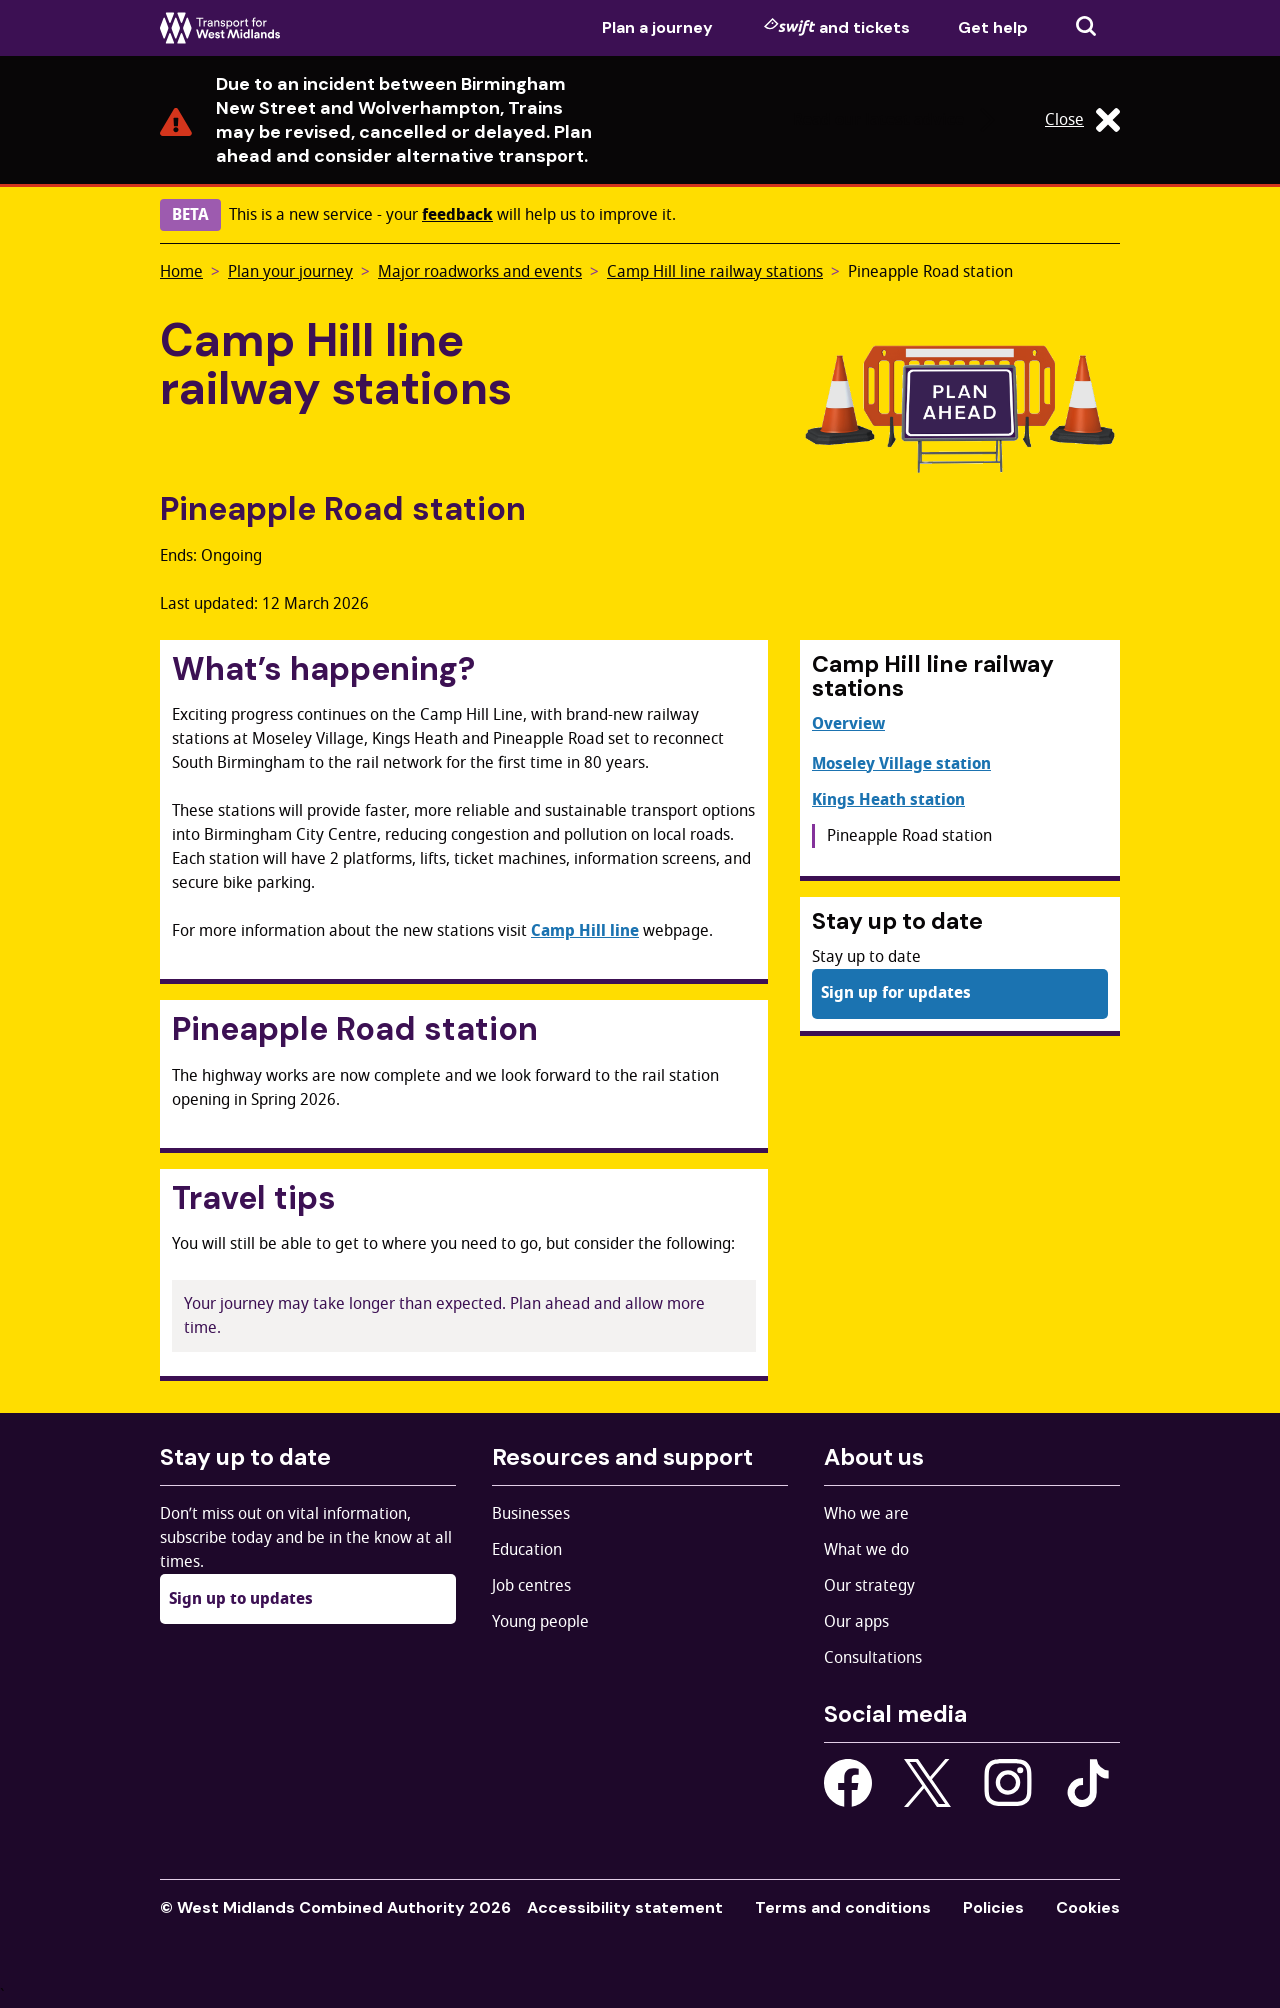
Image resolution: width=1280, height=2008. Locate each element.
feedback (457, 215)
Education (527, 1550)
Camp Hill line (585, 931)
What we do (866, 1550)
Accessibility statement (625, 1907)
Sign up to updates (241, 1599)
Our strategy (869, 1586)
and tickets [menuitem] (837, 27)
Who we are (866, 1514)
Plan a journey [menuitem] (657, 27)
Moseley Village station (901, 764)
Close (1082, 120)
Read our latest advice (896, 120)
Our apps (856, 1622)
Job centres (531, 1586)
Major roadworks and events (480, 272)
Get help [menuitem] (993, 27)
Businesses (531, 1514)
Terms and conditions (843, 1907)
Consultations (873, 1658)
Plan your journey (290, 272)
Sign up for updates (896, 993)
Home (181, 272)
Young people (540, 1622)
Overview (848, 724)
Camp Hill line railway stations (715, 272)
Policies (993, 1907)
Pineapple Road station (930, 272)
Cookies (1088, 1907)
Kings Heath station (888, 800)
